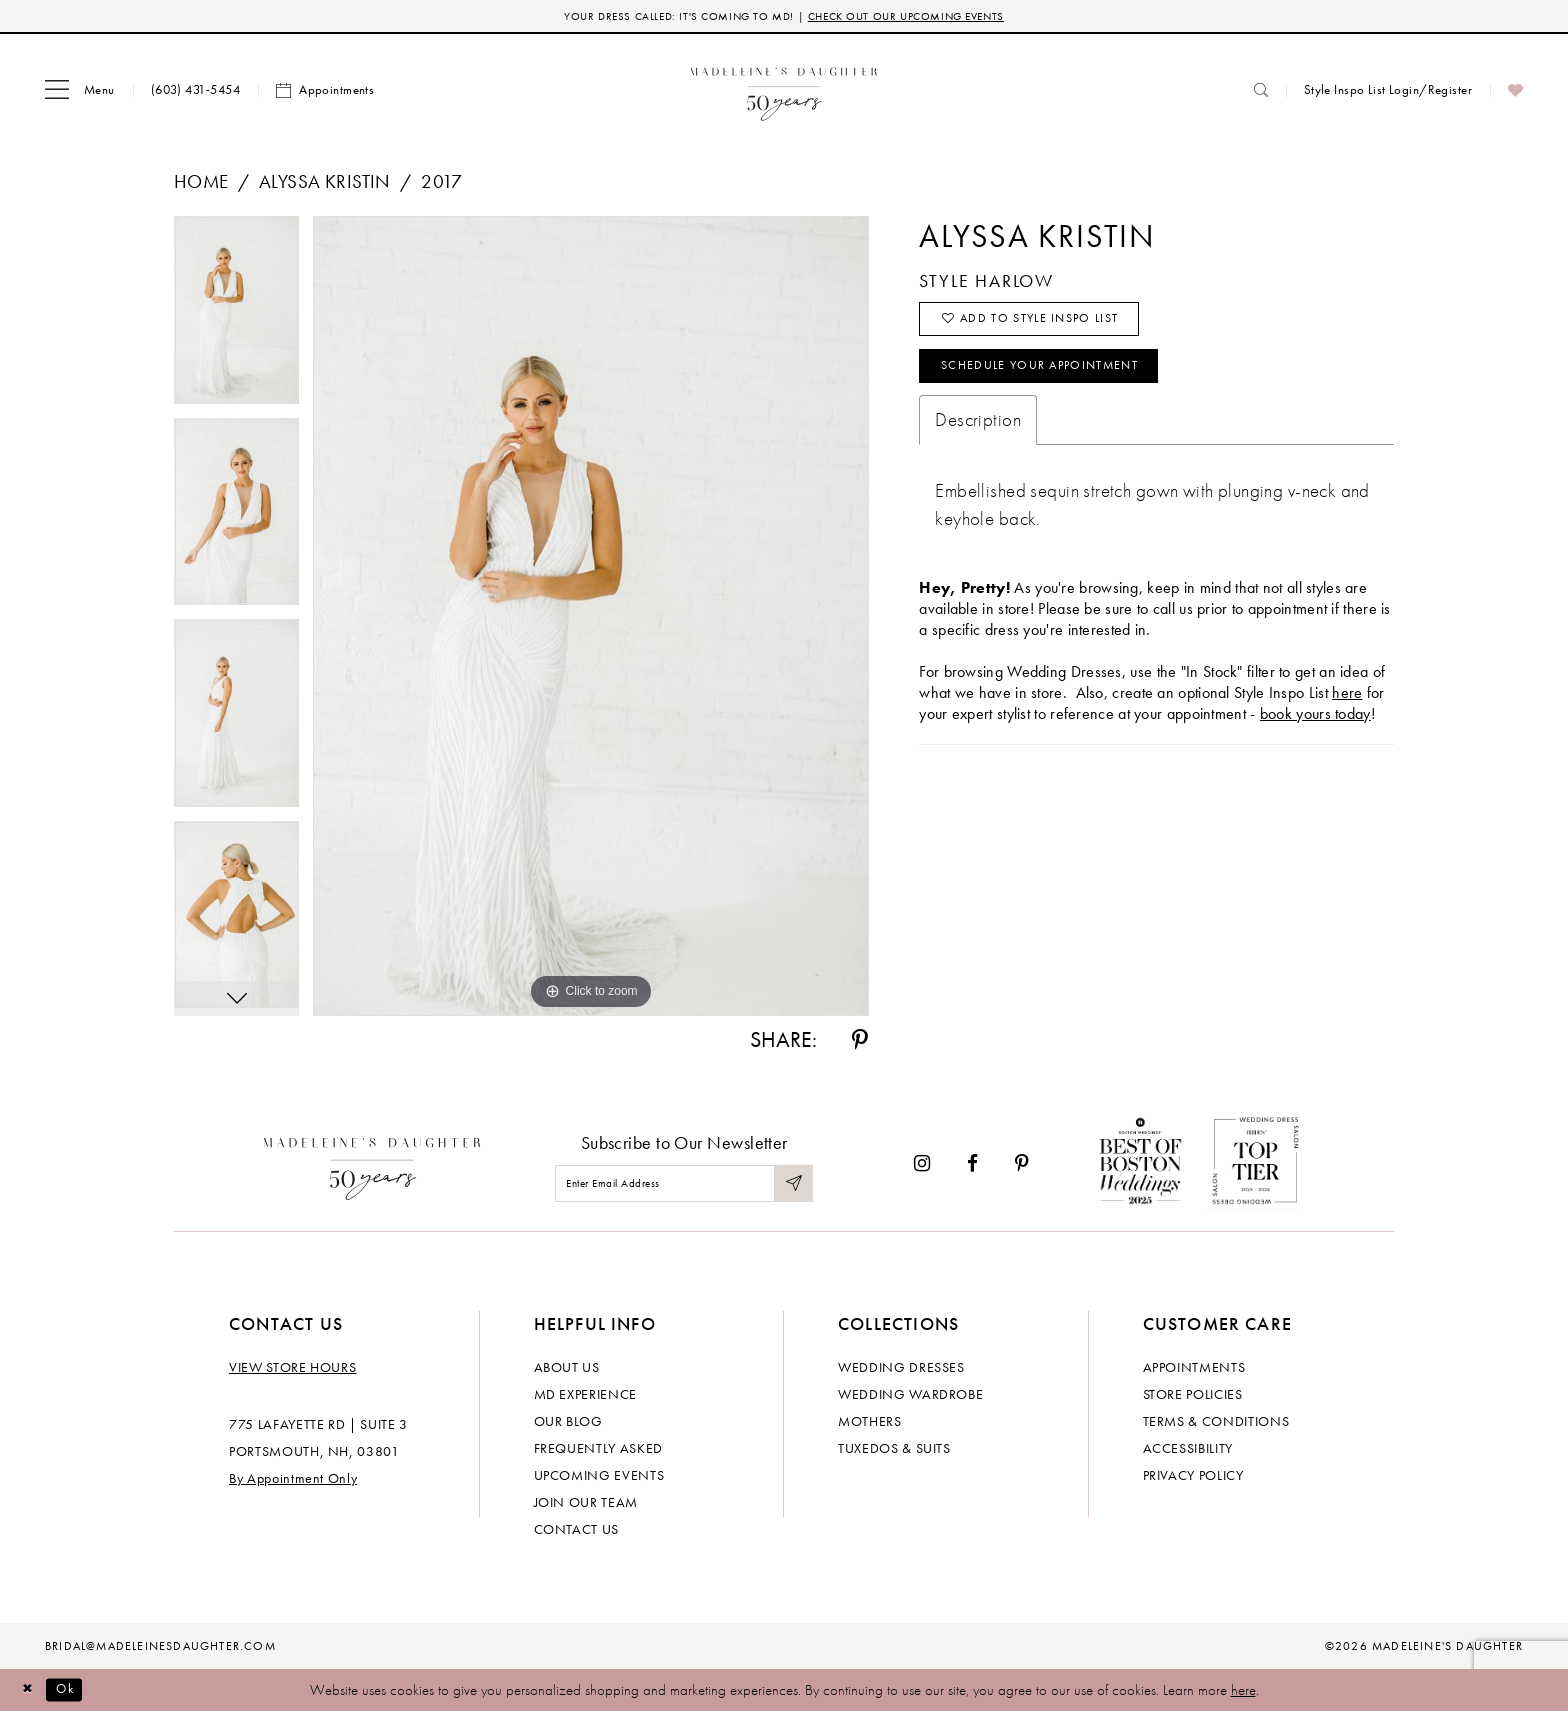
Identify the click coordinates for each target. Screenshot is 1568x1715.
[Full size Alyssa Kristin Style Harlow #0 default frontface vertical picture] (591, 619)
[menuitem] (80, 93)
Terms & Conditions (1216, 1423)
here (1243, 1692)
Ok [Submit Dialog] (74, 1692)
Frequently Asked (598, 1450)
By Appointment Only (293, 1480)
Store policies (1193, 1396)
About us (567, 1369)
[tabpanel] (236, 320)
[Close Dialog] (30, 1692)
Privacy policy (1193, 1477)
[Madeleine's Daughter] (372, 1167)
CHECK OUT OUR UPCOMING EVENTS (922, 17)
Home (201, 184)
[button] (80, 93)
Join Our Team (586, 1504)
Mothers (870, 1423)
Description (978, 438)
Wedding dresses (901, 1369)
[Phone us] (195, 92)
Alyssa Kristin (325, 184)
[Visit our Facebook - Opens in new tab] (972, 1166)
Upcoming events (599, 1477)
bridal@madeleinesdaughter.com (160, 1648)
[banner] (784, 92)
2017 (442, 184)
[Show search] (1261, 92)
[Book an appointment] (325, 93)
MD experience (585, 1396)
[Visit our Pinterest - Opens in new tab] (1022, 1166)
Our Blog (568, 1423)
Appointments (1194, 1369)
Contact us (577, 1531)
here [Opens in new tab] (1347, 711)
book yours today (1315, 732)
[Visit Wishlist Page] (1515, 93)
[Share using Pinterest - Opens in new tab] (860, 1043)
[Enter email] (684, 1186)
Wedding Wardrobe (910, 1396)
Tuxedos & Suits (894, 1450)
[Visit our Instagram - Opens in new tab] (922, 1166)
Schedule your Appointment (1059, 382)
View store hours (292, 1369)
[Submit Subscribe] (792, 1186)
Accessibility (1188, 1450)
